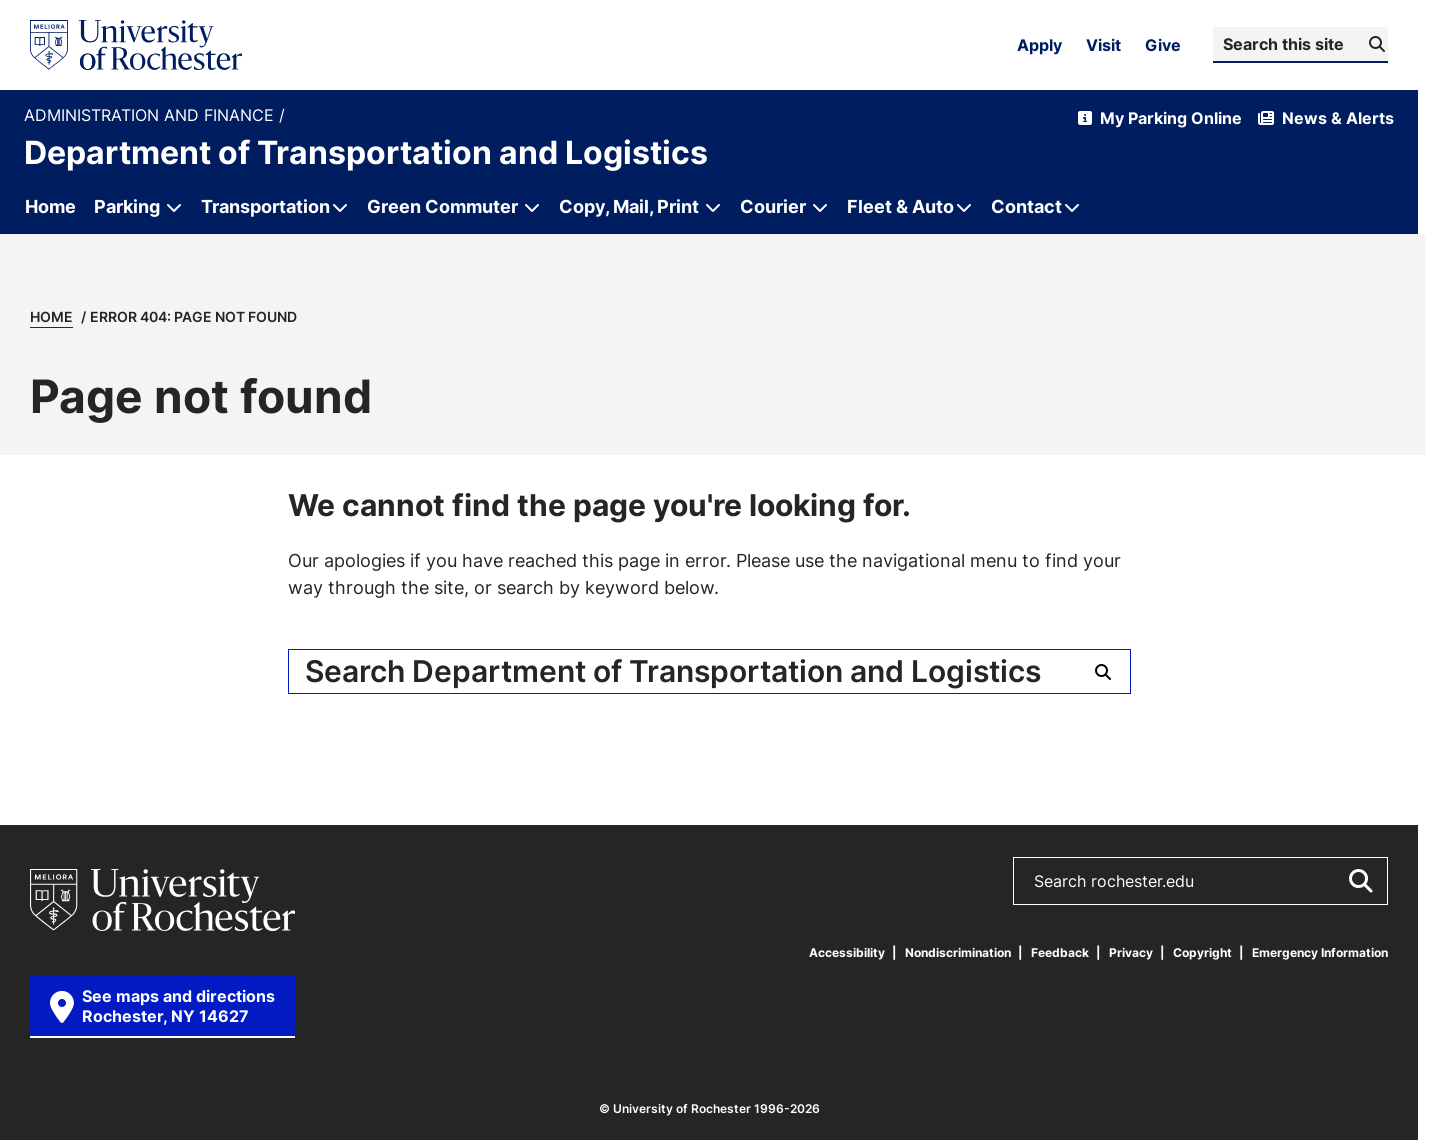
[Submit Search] (1374, 44)
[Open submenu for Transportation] (273, 207)
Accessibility (847, 952)
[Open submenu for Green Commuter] (532, 207)
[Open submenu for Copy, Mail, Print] (713, 207)
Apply (1039, 45)
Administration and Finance (151, 115)
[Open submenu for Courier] (820, 207)
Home (51, 316)
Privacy (1131, 952)
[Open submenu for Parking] (174, 207)
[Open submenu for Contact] (1034, 207)
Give (1163, 45)
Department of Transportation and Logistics (366, 152)
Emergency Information (1320, 952)
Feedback (1060, 952)
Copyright (1202, 952)
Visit (1103, 45)
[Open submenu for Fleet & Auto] (908, 207)
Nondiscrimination (958, 952)
